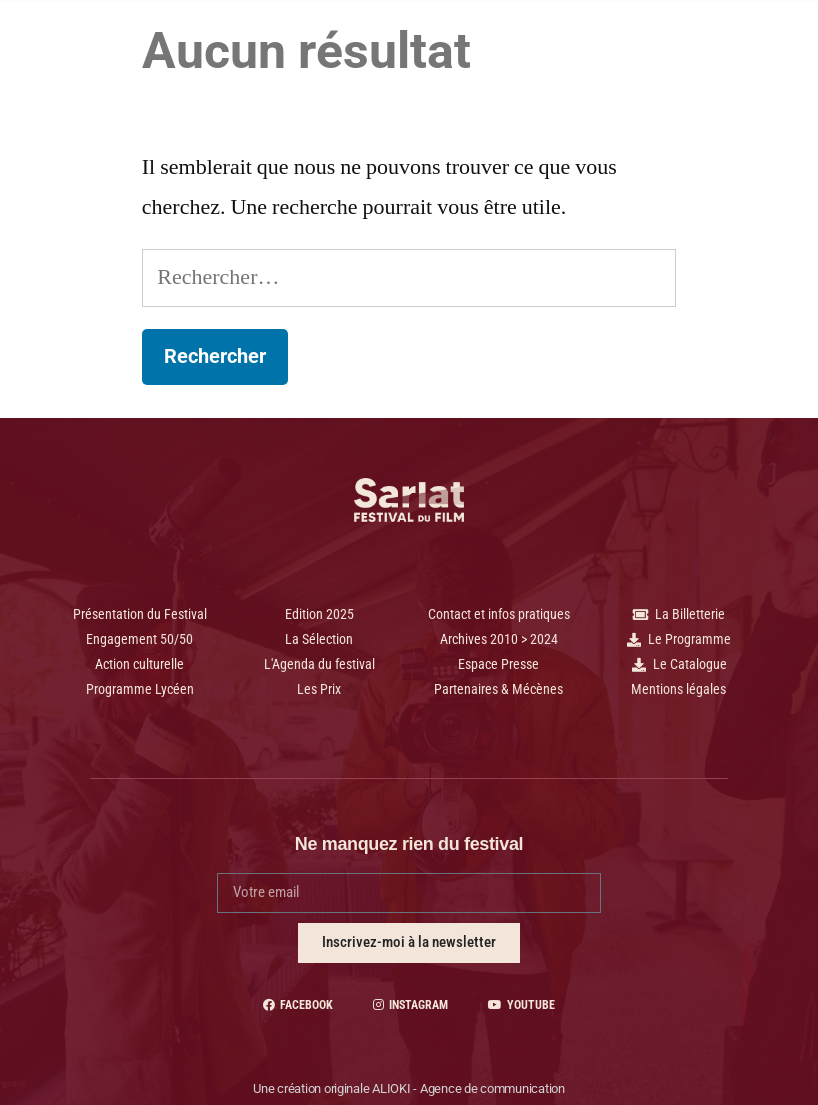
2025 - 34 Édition (249, 37)
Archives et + (328, 83)
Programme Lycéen (413, 39)
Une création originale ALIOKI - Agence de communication (409, 1088)
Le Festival (557, 39)
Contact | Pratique (474, 83)
